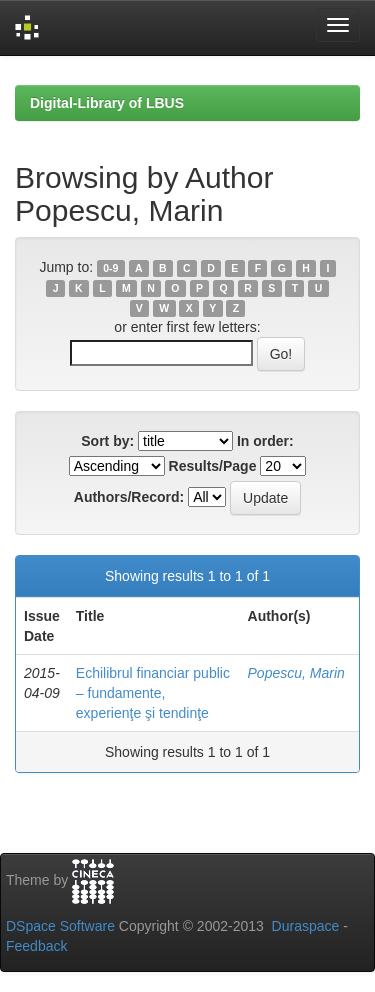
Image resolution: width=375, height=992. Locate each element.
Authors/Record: (129, 497)
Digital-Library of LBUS (107, 103)
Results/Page (213, 466)
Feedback (36, 946)
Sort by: (107, 441)
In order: (265, 441)
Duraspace (306, 926)
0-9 (110, 268)
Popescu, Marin (296, 673)
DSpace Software (60, 926)
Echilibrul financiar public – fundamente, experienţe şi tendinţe (153, 693)
